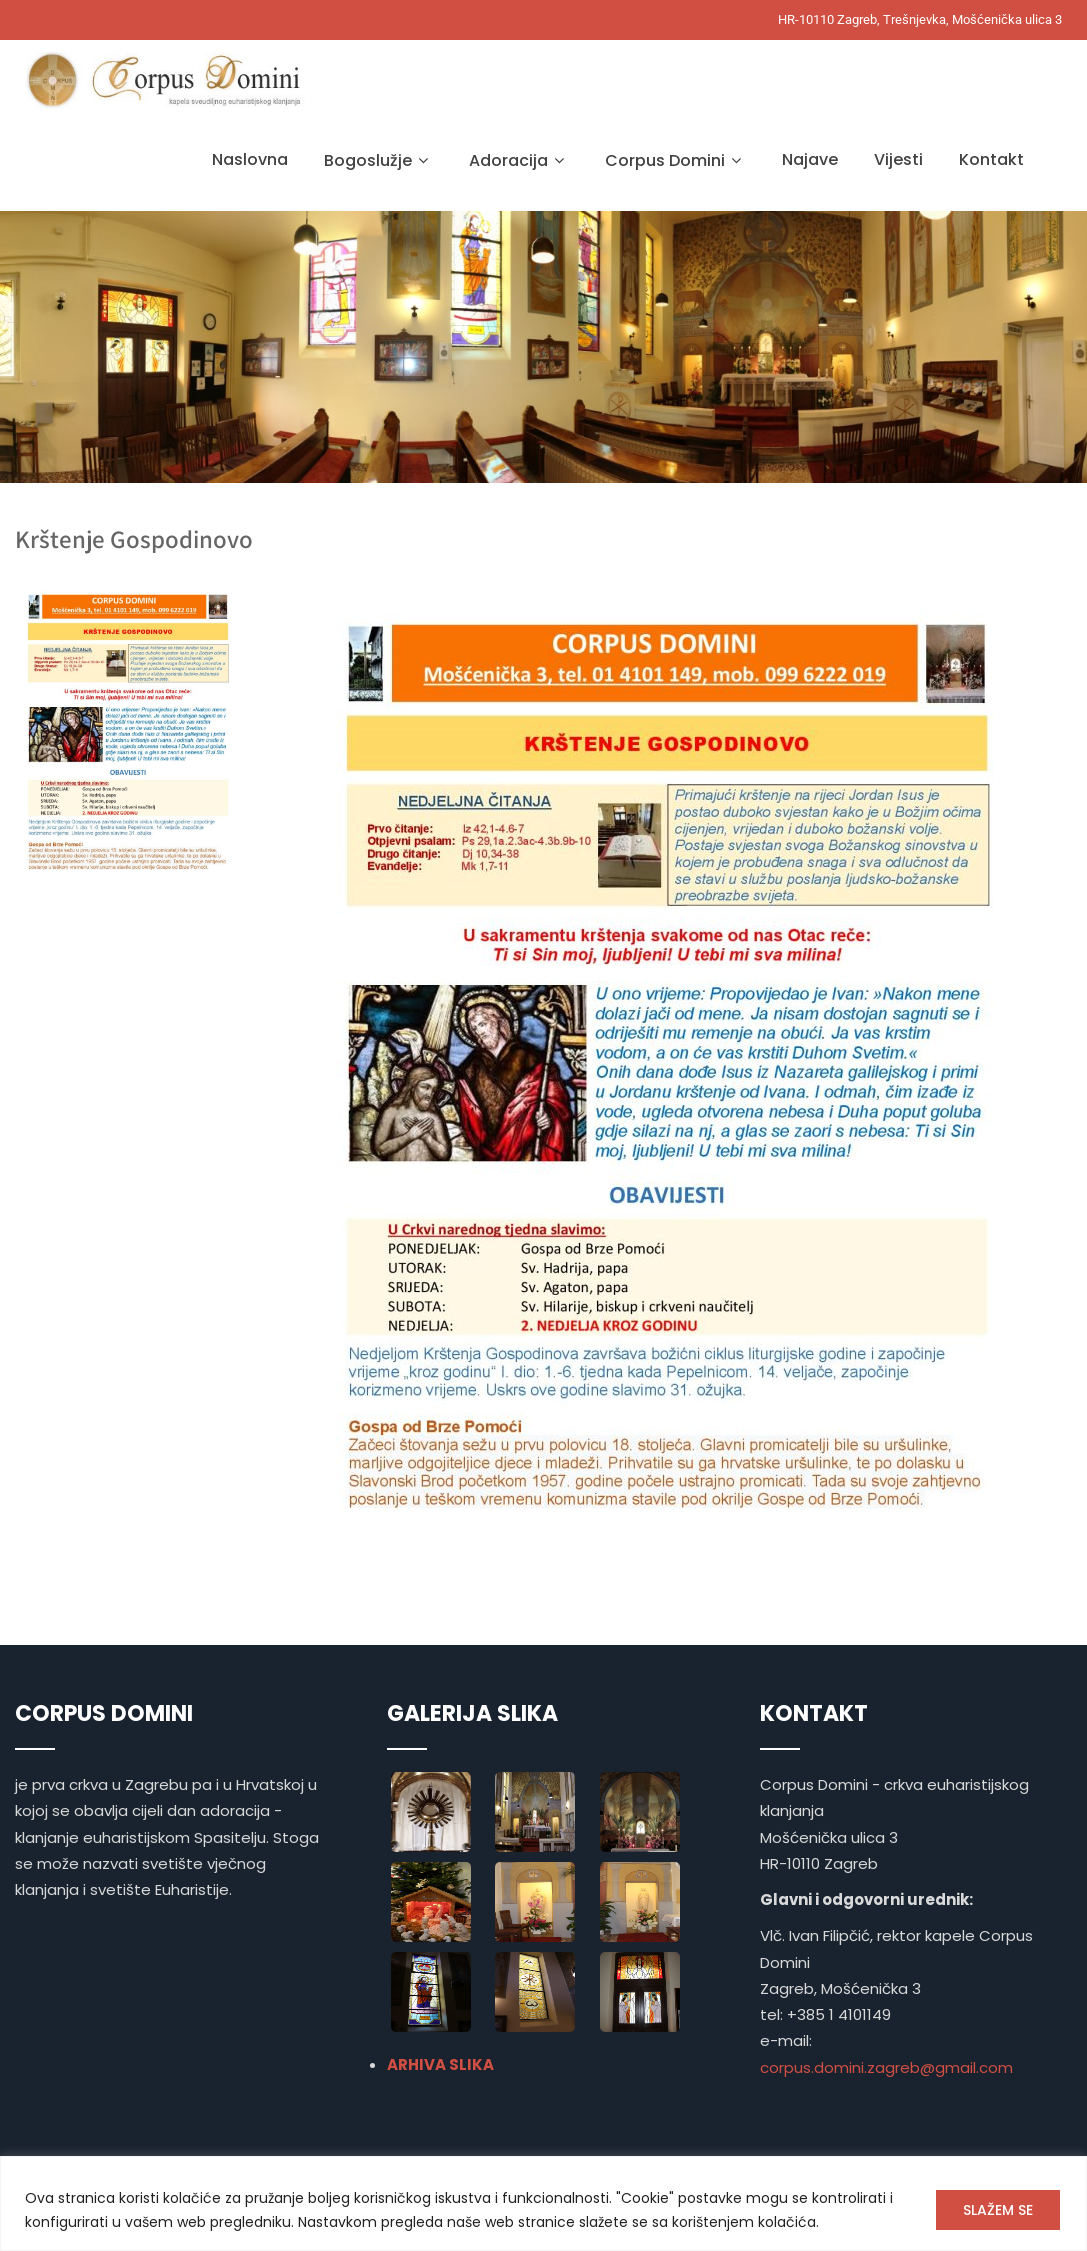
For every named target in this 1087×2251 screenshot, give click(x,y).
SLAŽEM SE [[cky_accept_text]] (998, 2210)
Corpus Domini (675, 160)
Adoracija (519, 160)
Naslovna (250, 159)
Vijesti (898, 159)
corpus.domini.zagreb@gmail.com (886, 2067)
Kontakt (991, 159)
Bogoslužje (378, 160)
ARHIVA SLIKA (440, 2064)
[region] (543, 2203)
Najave (810, 159)
